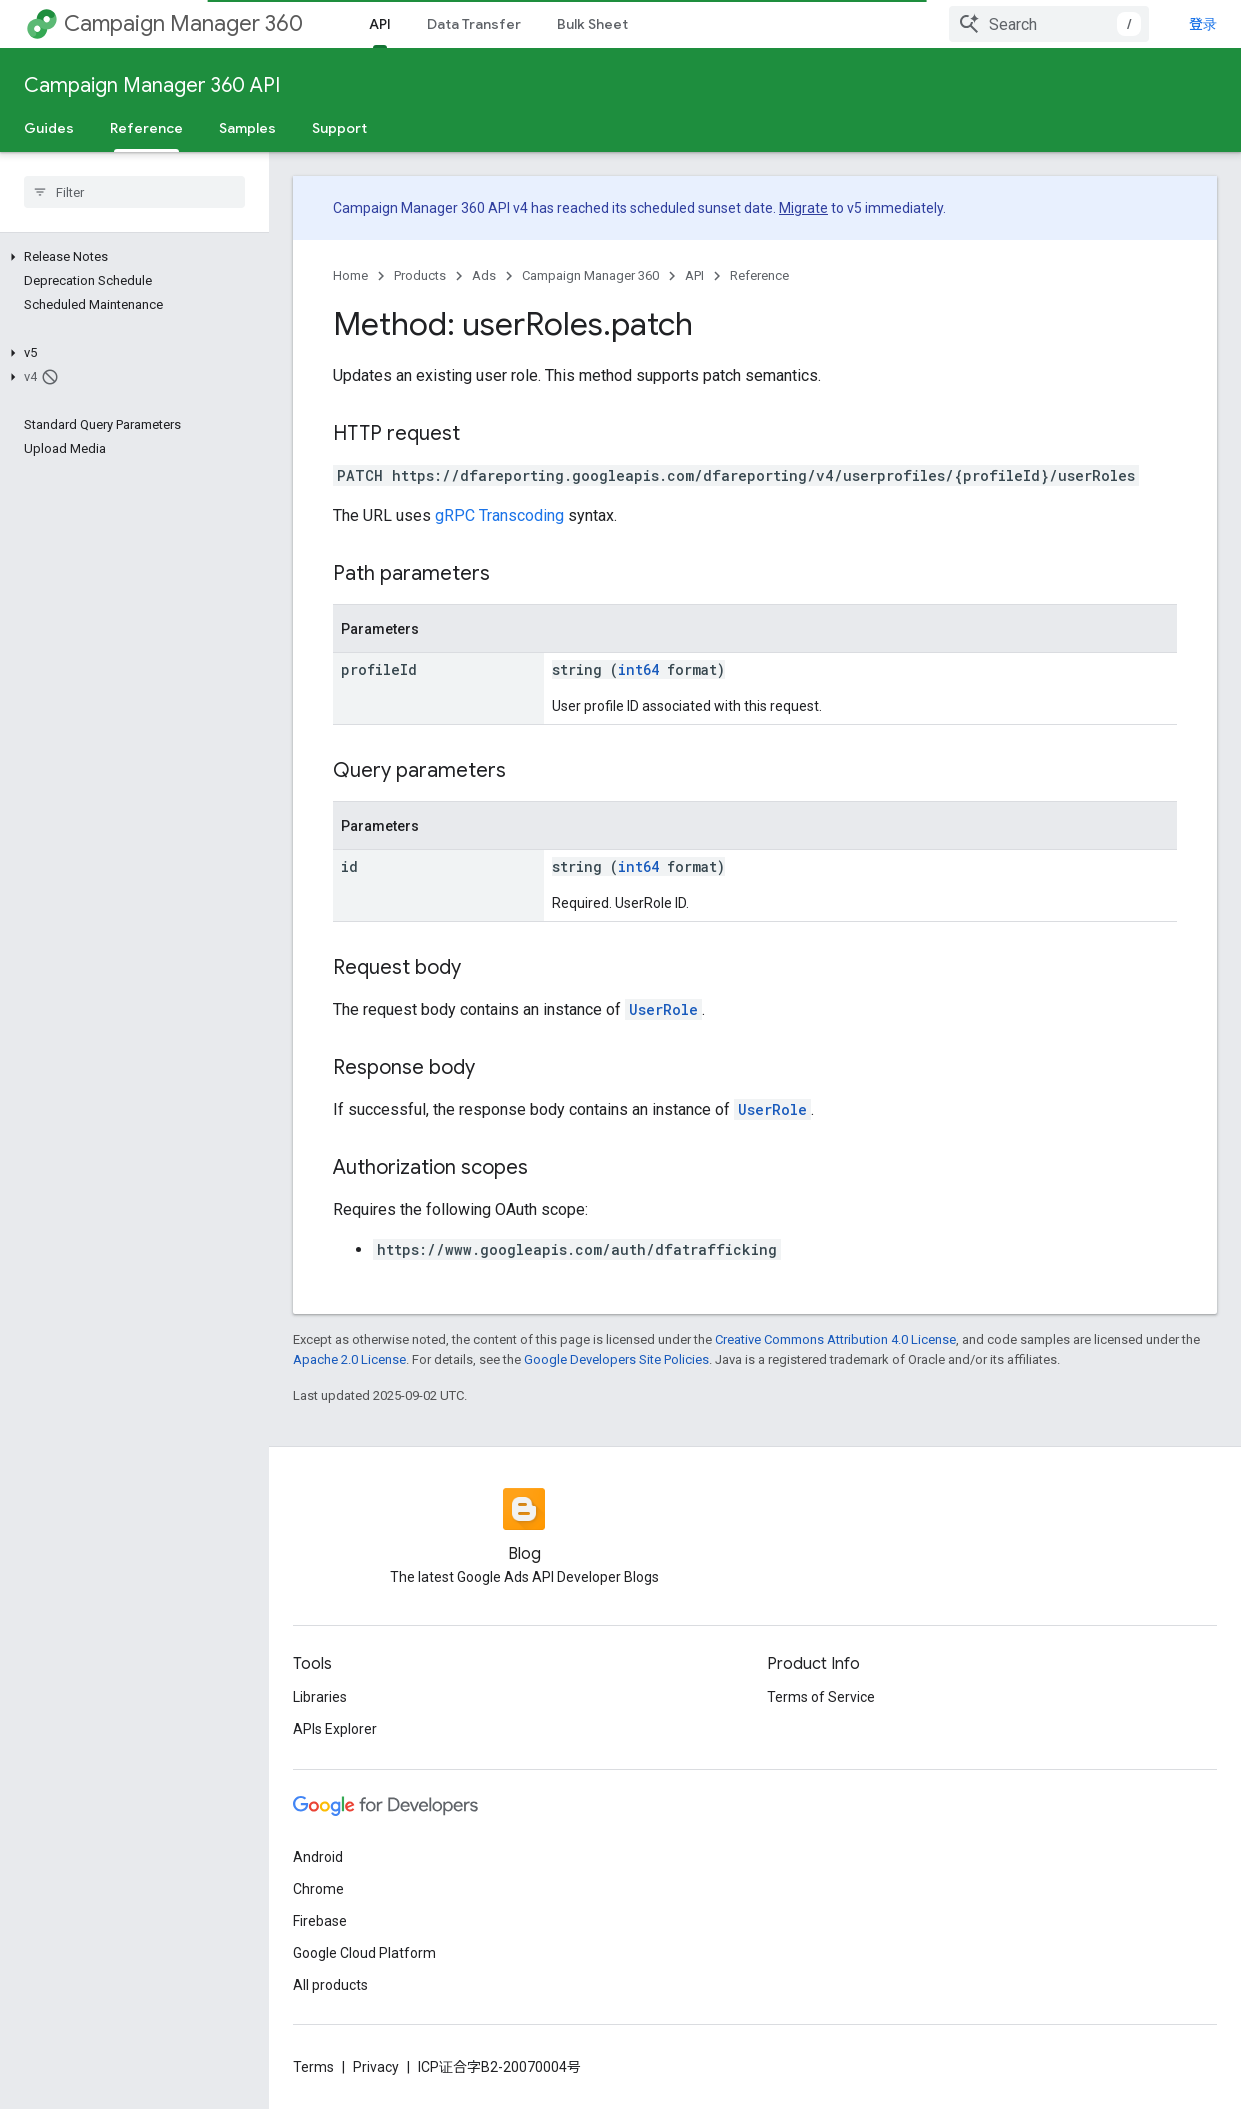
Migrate (803, 208)
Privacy (376, 2067)
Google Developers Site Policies (616, 1359)
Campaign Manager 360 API (152, 85)
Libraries (320, 1697)
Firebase (320, 1921)
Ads (484, 275)
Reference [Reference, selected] (146, 128)
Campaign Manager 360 (183, 23)
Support (339, 128)
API (694, 275)
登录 (1203, 24)
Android (318, 1857)
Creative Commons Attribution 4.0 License (835, 1339)
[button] (130, 257)
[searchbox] (134, 192)
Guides (49, 128)
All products (330, 1985)
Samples (247, 128)
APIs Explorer (335, 1729)
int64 (638, 669)
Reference (759, 275)
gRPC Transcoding (499, 515)
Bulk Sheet (592, 24)
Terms (313, 2067)
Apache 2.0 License (349, 1359)
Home (350, 275)
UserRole (663, 1009)
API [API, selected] (380, 24)
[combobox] (1049, 24)
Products (420, 275)
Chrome (318, 1889)
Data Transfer (474, 24)
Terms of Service (821, 1697)
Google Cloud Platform (364, 1953)
